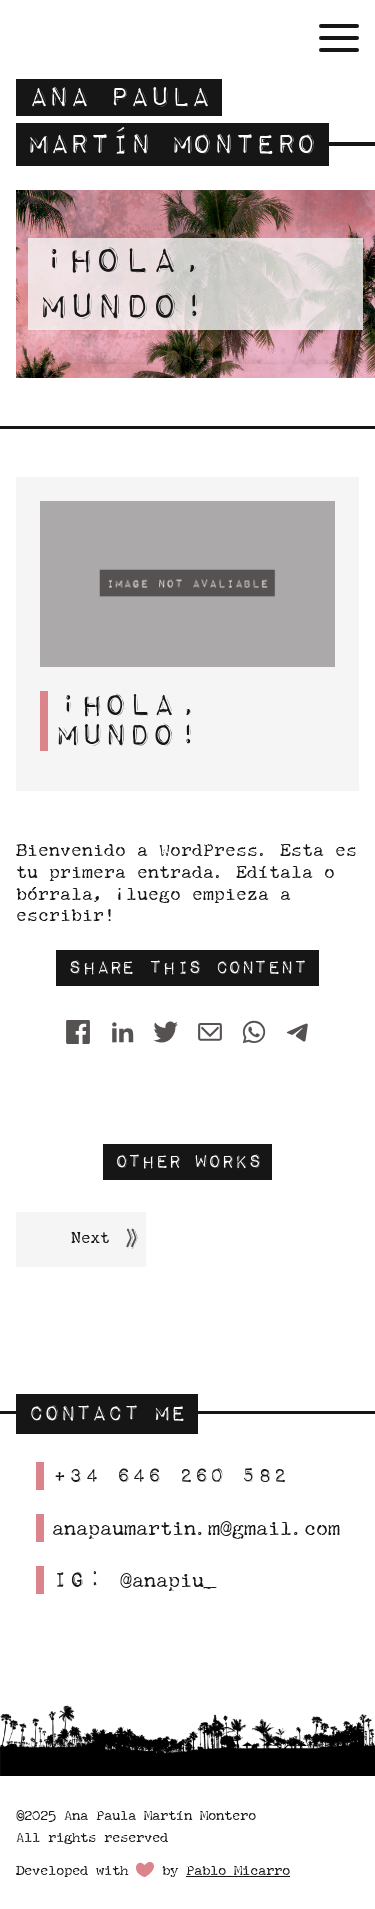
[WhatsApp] (254, 1033)
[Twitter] (166, 1033)
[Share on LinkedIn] (122, 1033)
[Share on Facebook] (78, 1033)
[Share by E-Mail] (210, 1033)
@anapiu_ (168, 1579)
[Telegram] (298, 1033)
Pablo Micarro (238, 1870)
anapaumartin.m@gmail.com (196, 1527)
